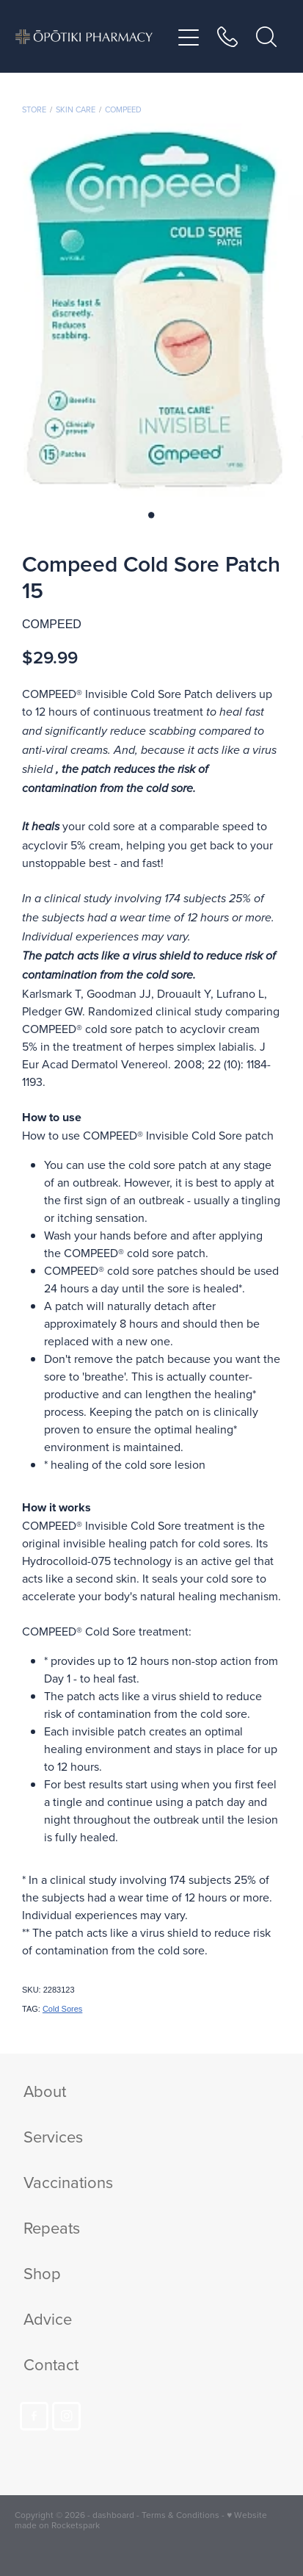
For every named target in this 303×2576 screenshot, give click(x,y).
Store (34, 109)
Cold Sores (62, 2008)
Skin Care (75, 109)
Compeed (123, 109)
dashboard (113, 2514)
